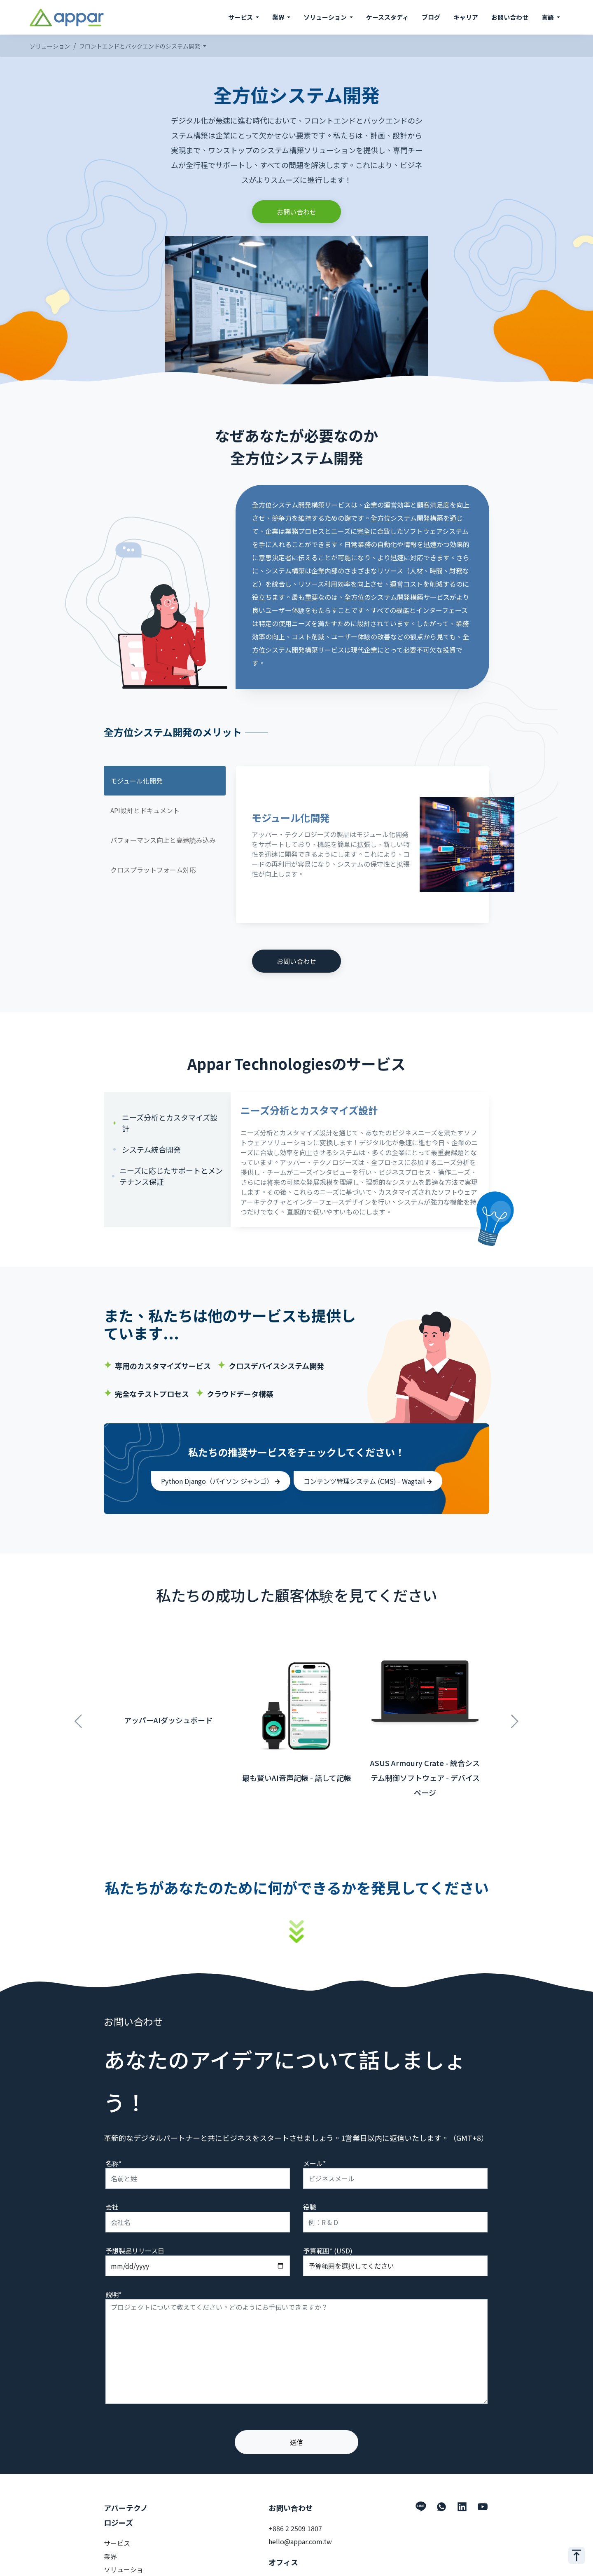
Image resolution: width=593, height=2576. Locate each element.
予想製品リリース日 (134, 2250)
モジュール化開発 (136, 781)
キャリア (465, 17)
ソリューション (50, 46)
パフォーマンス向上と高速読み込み (163, 840)
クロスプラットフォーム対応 (153, 870)
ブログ (431, 17)
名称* (113, 2163)
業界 (110, 2556)
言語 (548, 17)
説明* (113, 2294)
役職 (309, 2207)
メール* (314, 2163)
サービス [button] (241, 17)
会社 (112, 2207)
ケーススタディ (387, 17)
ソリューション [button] (326, 17)
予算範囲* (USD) (328, 2250)
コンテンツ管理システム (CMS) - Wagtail (368, 1481)
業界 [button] (279, 17)
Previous (78, 1717)
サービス (117, 2543)
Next (515, 1717)
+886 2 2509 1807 (295, 2528)
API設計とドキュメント (145, 810)
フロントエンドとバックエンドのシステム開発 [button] (140, 46)
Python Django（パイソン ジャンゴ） (220, 1481)
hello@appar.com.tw (300, 2541)
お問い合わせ (509, 17)
